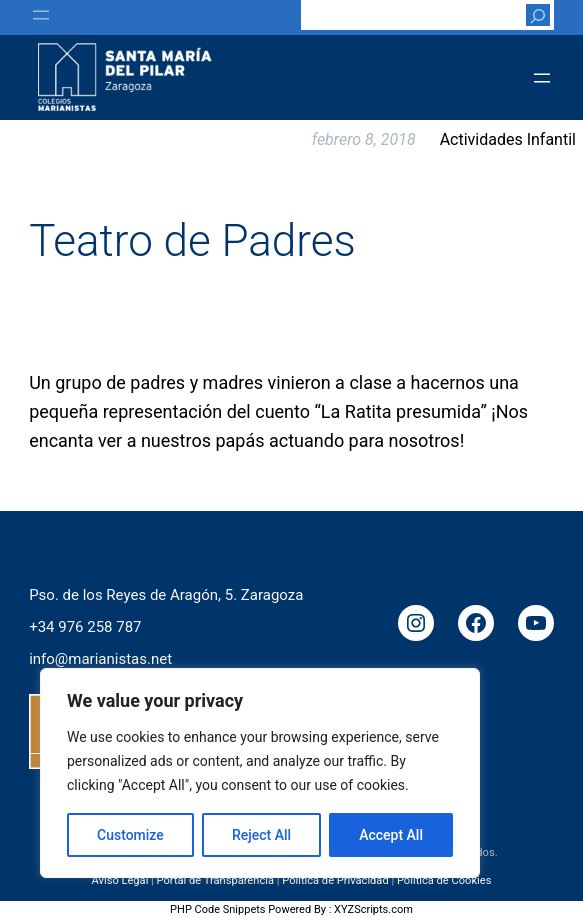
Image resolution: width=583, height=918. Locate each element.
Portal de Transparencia (215, 880)
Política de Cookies (444, 880)
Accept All (391, 835)
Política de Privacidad (335, 880)
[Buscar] (538, 15)
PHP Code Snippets (217, 909)
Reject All (261, 835)
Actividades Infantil (508, 139)
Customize (130, 835)
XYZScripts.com (373, 909)
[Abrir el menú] (41, 15)
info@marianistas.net (100, 658)
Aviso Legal (120, 880)
